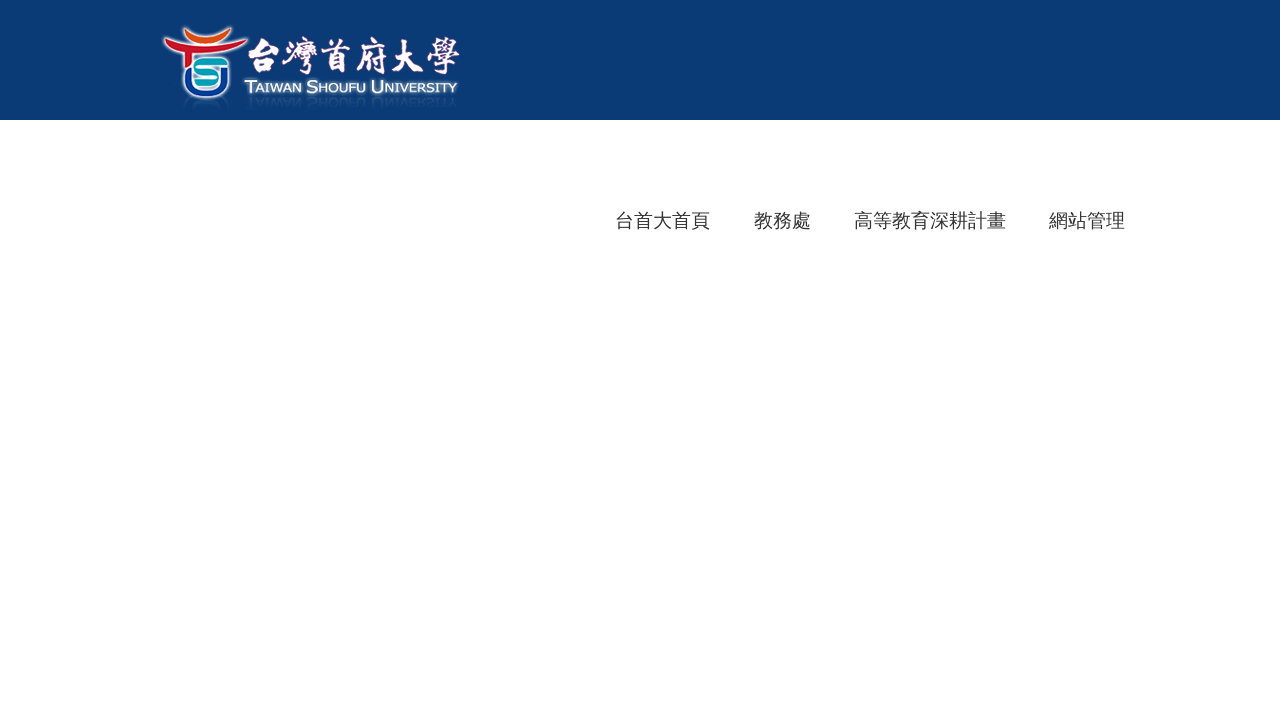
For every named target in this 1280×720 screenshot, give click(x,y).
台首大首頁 (662, 220)
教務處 (782, 220)
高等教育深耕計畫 (930, 220)
